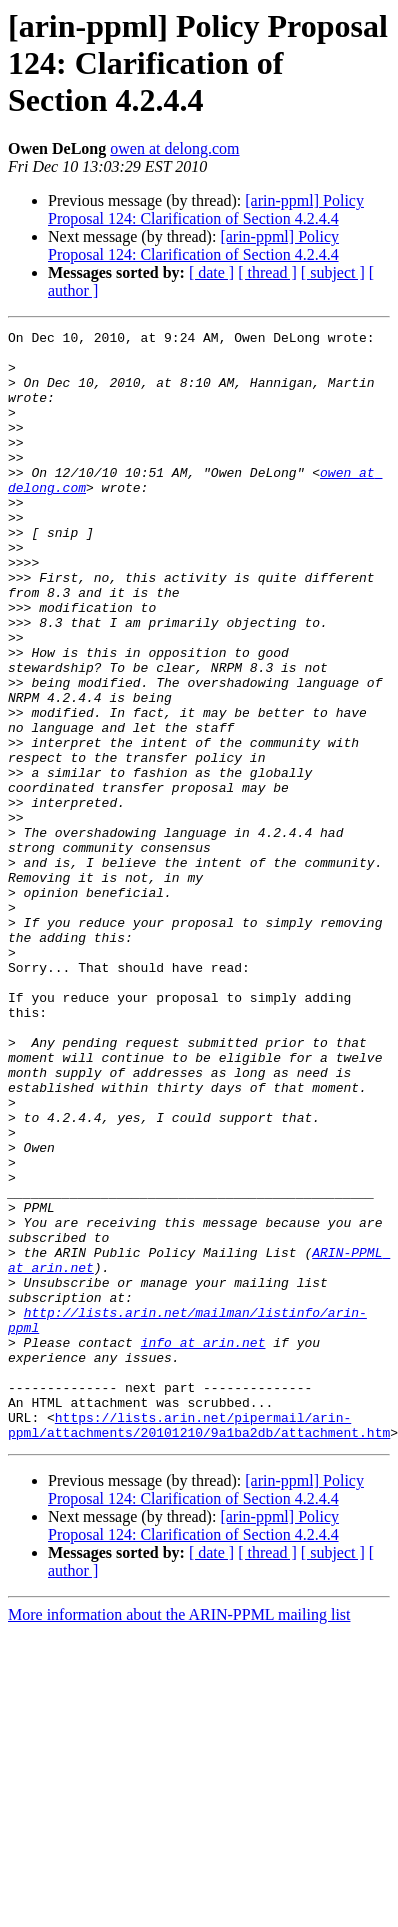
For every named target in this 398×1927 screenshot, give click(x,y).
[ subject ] (333, 272)
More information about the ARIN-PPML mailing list (179, 1836)
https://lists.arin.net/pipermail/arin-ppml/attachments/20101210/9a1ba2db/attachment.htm (199, 1645)
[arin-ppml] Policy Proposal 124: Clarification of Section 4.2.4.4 (206, 209)
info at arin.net (203, 1546)
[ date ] (211, 272)
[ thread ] (267, 272)
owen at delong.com (174, 148)
